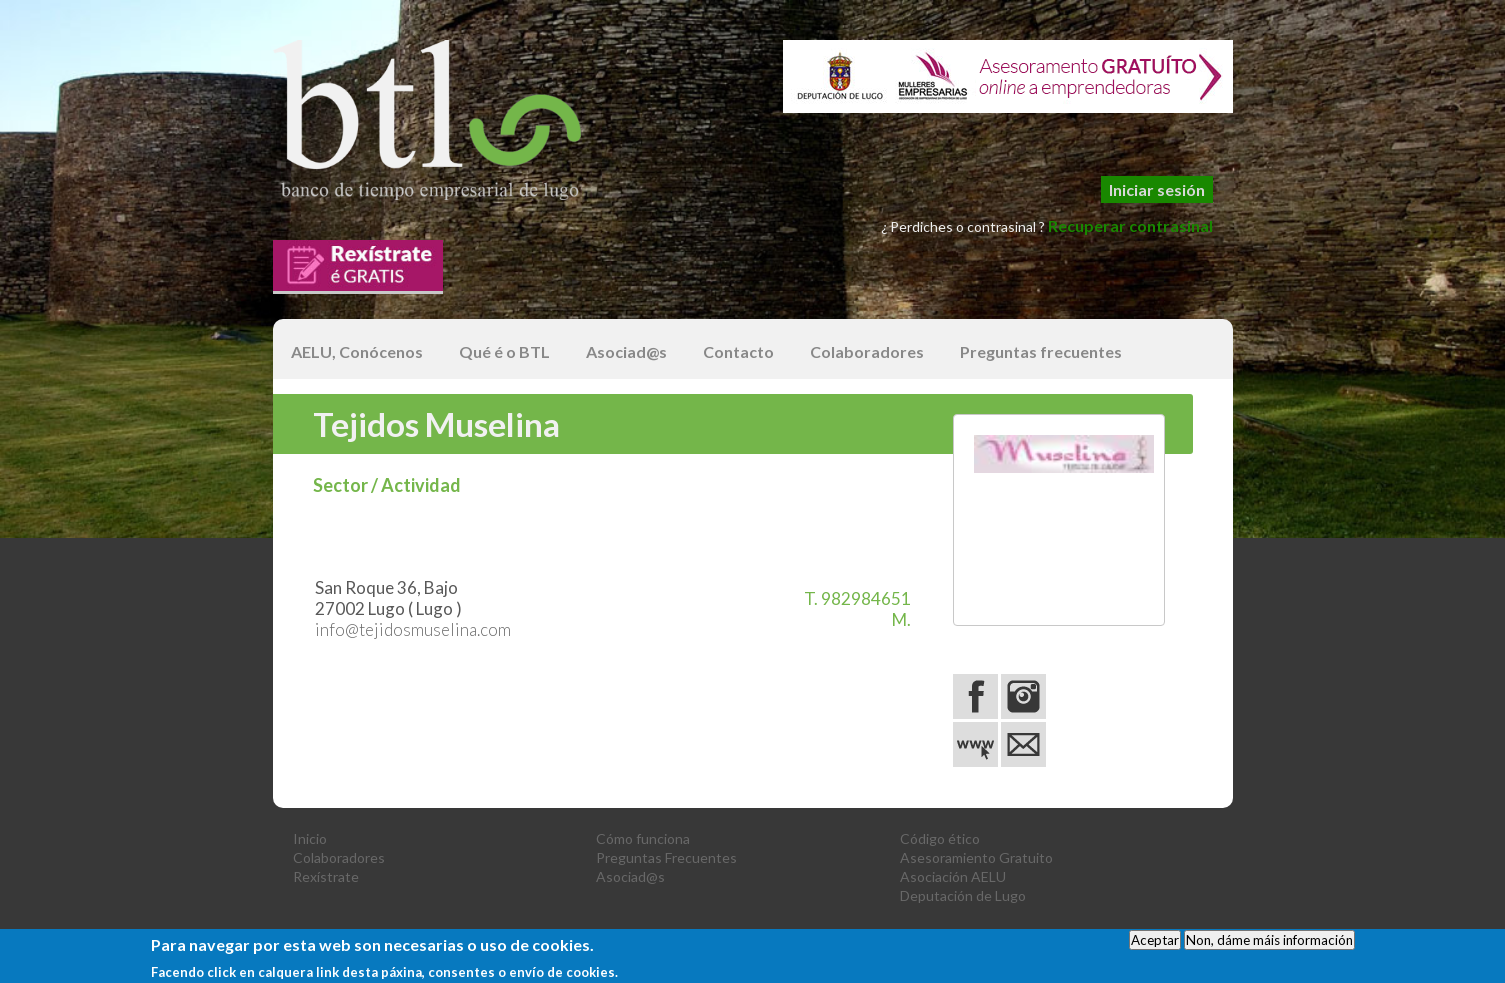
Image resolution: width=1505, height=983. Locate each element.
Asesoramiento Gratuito (976, 857)
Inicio (310, 838)
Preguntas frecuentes (1041, 351)
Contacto (738, 351)
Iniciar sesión (1157, 189)
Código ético (940, 838)
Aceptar (1155, 944)
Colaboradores (867, 351)
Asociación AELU (953, 876)
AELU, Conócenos (357, 351)
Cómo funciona (643, 838)
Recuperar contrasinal (1130, 225)
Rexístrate (326, 876)
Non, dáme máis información (1269, 944)
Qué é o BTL (504, 351)
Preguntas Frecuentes (666, 857)
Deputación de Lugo (963, 895)
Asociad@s (626, 351)
